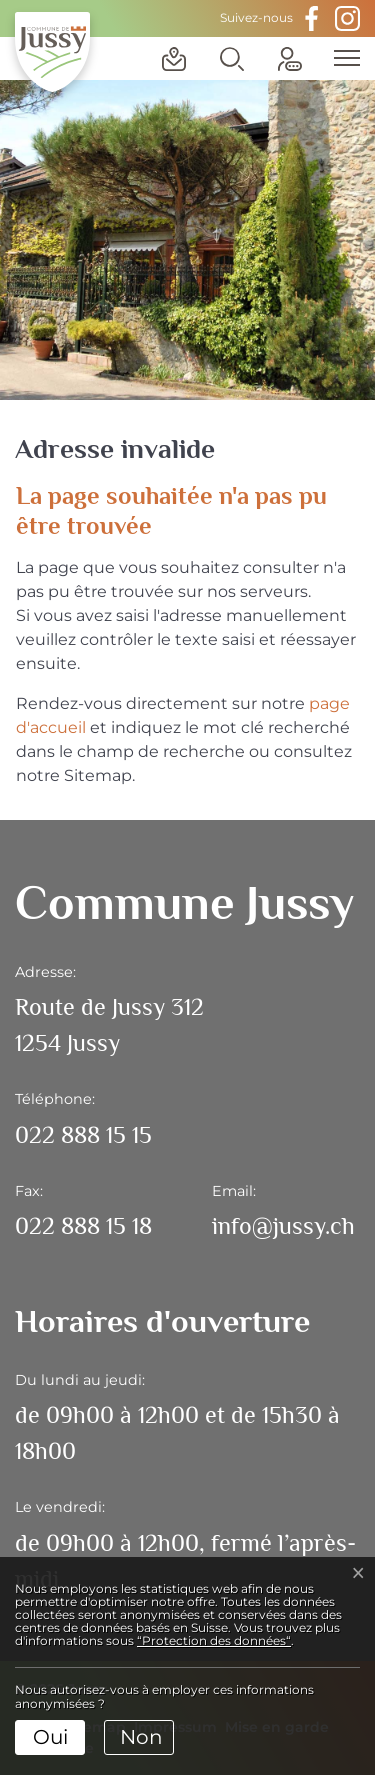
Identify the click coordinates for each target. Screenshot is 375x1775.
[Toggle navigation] (340, 58)
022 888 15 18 (83, 1225)
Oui (50, 1737)
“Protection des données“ (214, 1640)
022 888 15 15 (83, 1134)
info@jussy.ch (283, 1225)
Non (141, 1737)
